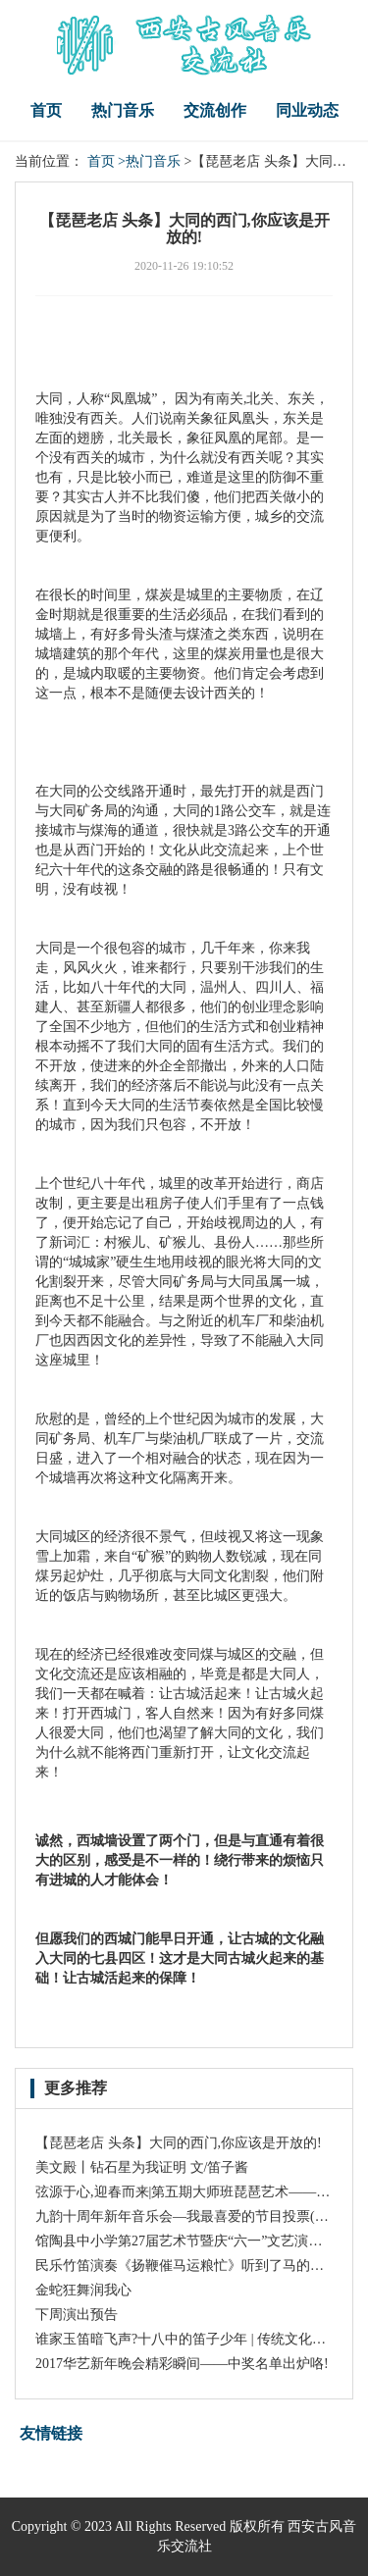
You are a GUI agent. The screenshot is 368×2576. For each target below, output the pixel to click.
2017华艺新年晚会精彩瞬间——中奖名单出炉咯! (182, 2363)
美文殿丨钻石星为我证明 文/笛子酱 (141, 2167)
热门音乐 (122, 110)
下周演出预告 (76, 2314)
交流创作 (215, 110)
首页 (46, 110)
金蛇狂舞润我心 (83, 2290)
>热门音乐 (149, 161)
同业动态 (307, 110)
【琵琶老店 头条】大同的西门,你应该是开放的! (178, 2143)
